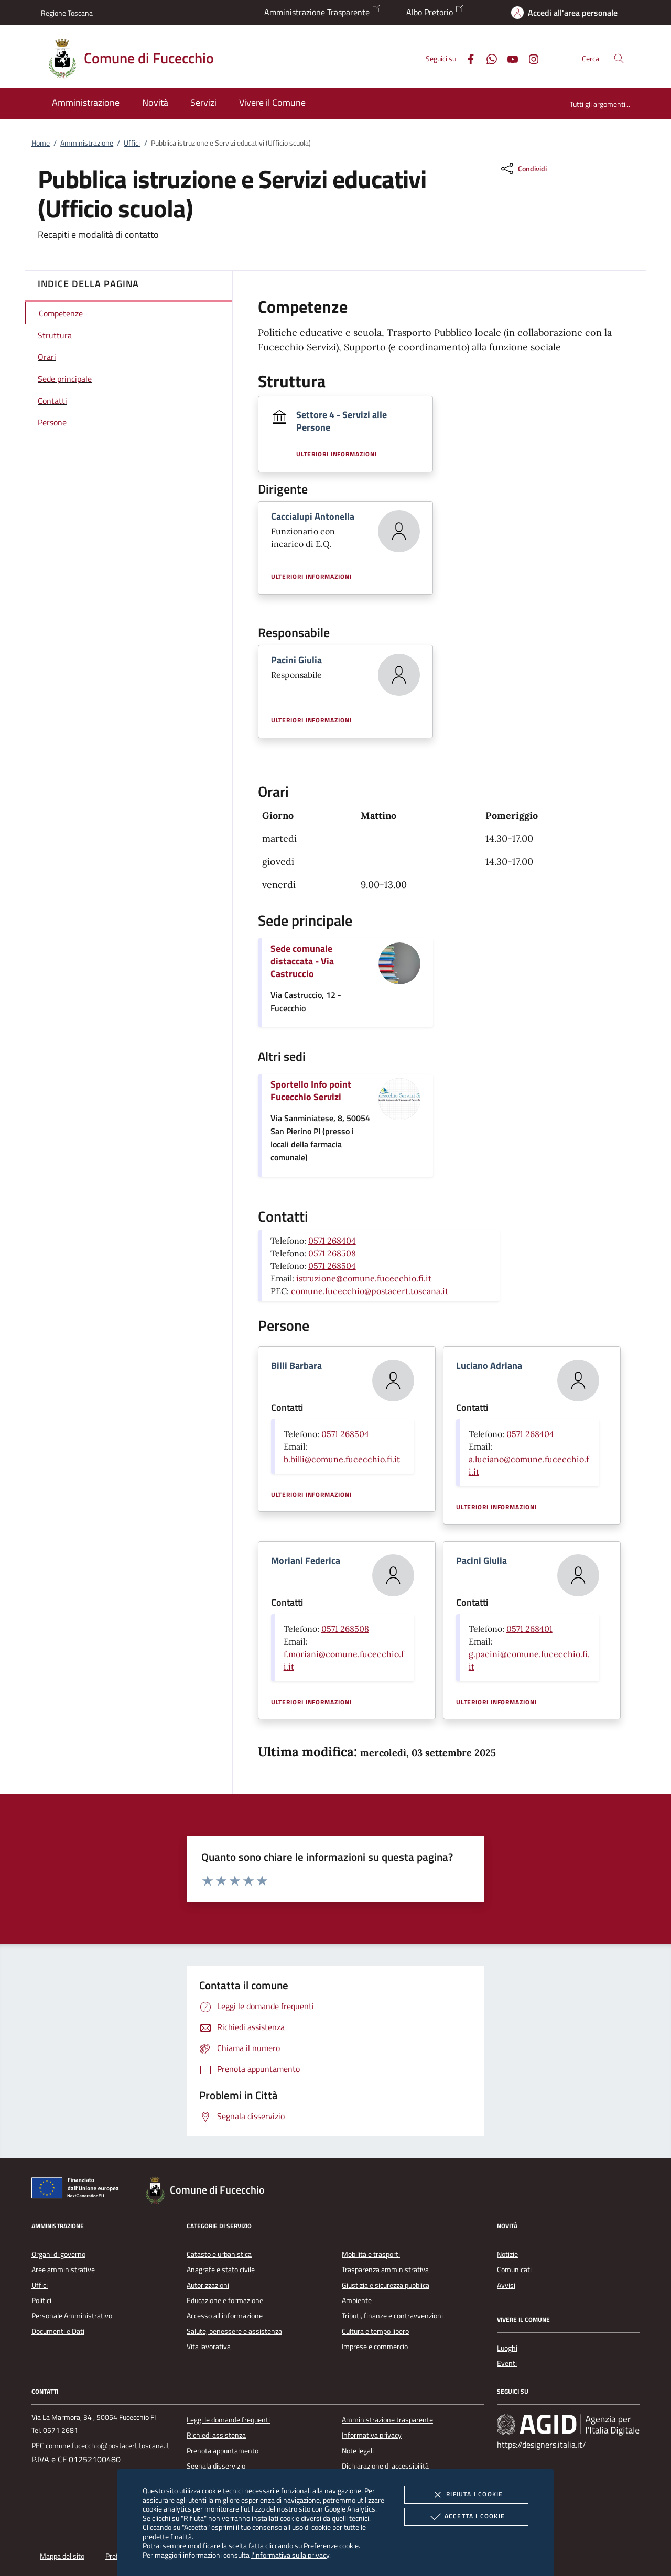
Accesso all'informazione (225, 2315)
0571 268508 (332, 1253)
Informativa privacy (372, 2435)
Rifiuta (466, 2494)
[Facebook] (466, 58)
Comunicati (514, 2269)
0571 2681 (60, 2430)
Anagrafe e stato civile (221, 2269)
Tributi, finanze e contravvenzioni (392, 2315)
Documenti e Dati (57, 2331)
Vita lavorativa (209, 2346)
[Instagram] (529, 58)
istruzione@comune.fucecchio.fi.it (363, 1278)
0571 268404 (332, 1240)
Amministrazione (86, 143)
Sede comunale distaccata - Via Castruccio (302, 961)
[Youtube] (508, 58)
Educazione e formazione (225, 2300)
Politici (41, 2300)
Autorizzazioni (208, 2285)
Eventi (507, 2363)
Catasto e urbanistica (219, 2254)
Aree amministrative (63, 2269)
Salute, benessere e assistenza (234, 2331)
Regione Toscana (67, 12)
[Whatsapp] (487, 58)
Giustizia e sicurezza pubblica (385, 2285)
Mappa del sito (62, 2556)
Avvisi (506, 2285)
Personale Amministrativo (71, 2315)
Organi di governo (58, 2254)
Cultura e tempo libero (375, 2331)
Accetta (466, 2516)
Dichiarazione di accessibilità (385, 2466)
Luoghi (507, 2348)
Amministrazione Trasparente (322, 11)
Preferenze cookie (331, 2545)
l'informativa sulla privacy (290, 2554)
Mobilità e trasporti (371, 2254)
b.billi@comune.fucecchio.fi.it (342, 1459)
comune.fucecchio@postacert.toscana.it (369, 1291)
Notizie (507, 2254)
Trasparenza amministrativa (385, 2269)
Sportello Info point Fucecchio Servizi (310, 1090)
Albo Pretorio (435, 11)
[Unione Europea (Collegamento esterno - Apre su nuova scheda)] (78, 2190)
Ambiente (357, 2300)
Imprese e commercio (375, 2346)
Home (40, 143)
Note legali (358, 2451)
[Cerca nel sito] (619, 58)
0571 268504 (332, 1265)
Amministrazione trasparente (387, 2420)
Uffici (132, 143)
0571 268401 (529, 1629)
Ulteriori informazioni (336, 454)
